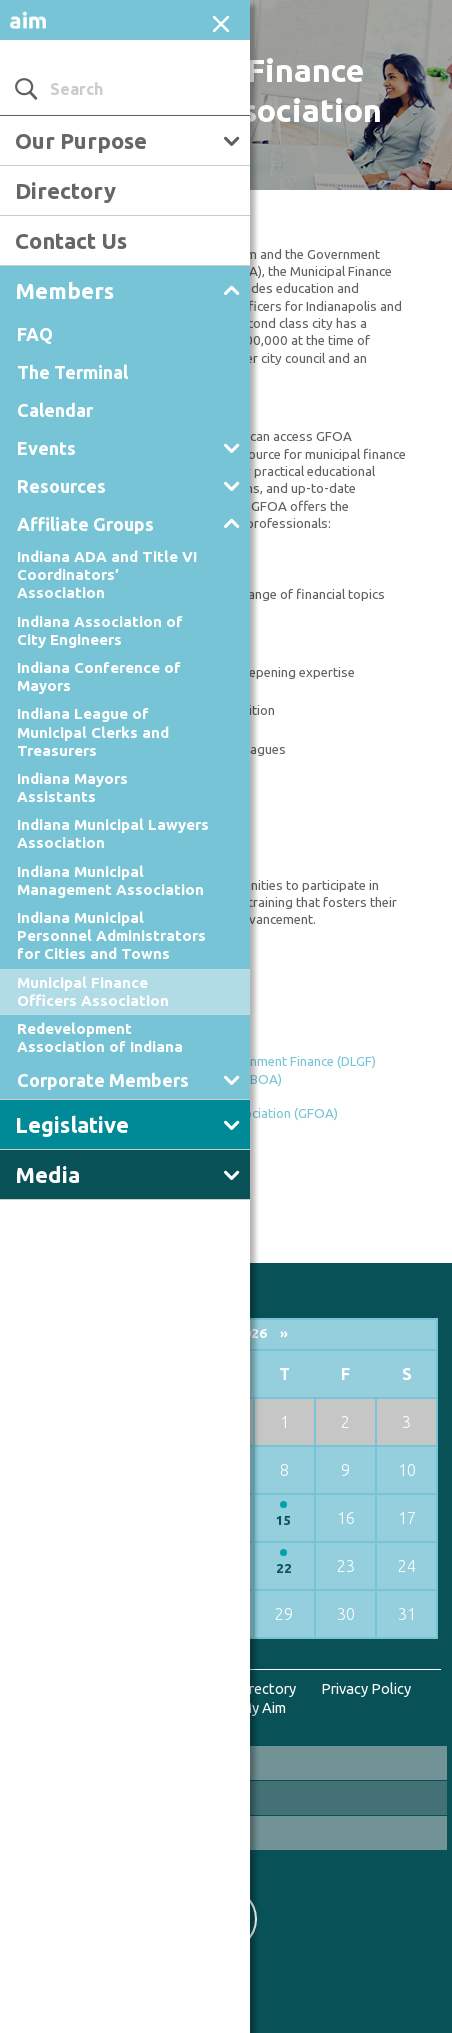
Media (47, 1174)
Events (46, 448)
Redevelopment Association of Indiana (100, 1037)
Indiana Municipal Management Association (110, 880)
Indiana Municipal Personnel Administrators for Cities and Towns (111, 935)
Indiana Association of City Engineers (100, 630)
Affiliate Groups (85, 524)
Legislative (72, 1124)
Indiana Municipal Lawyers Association (113, 833)
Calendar (55, 410)
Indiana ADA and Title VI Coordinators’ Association (107, 574)
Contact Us (71, 240)
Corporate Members (103, 1080)
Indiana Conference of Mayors (99, 676)
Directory (65, 190)
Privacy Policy (366, 1688)
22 (284, 1568)
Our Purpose (81, 140)
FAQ (35, 334)
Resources (61, 486)
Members (64, 290)
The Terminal (72, 372)
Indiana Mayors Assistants (72, 787)
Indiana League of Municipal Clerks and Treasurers (93, 731)
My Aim (263, 1707)
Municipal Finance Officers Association (93, 991)
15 (284, 1520)
